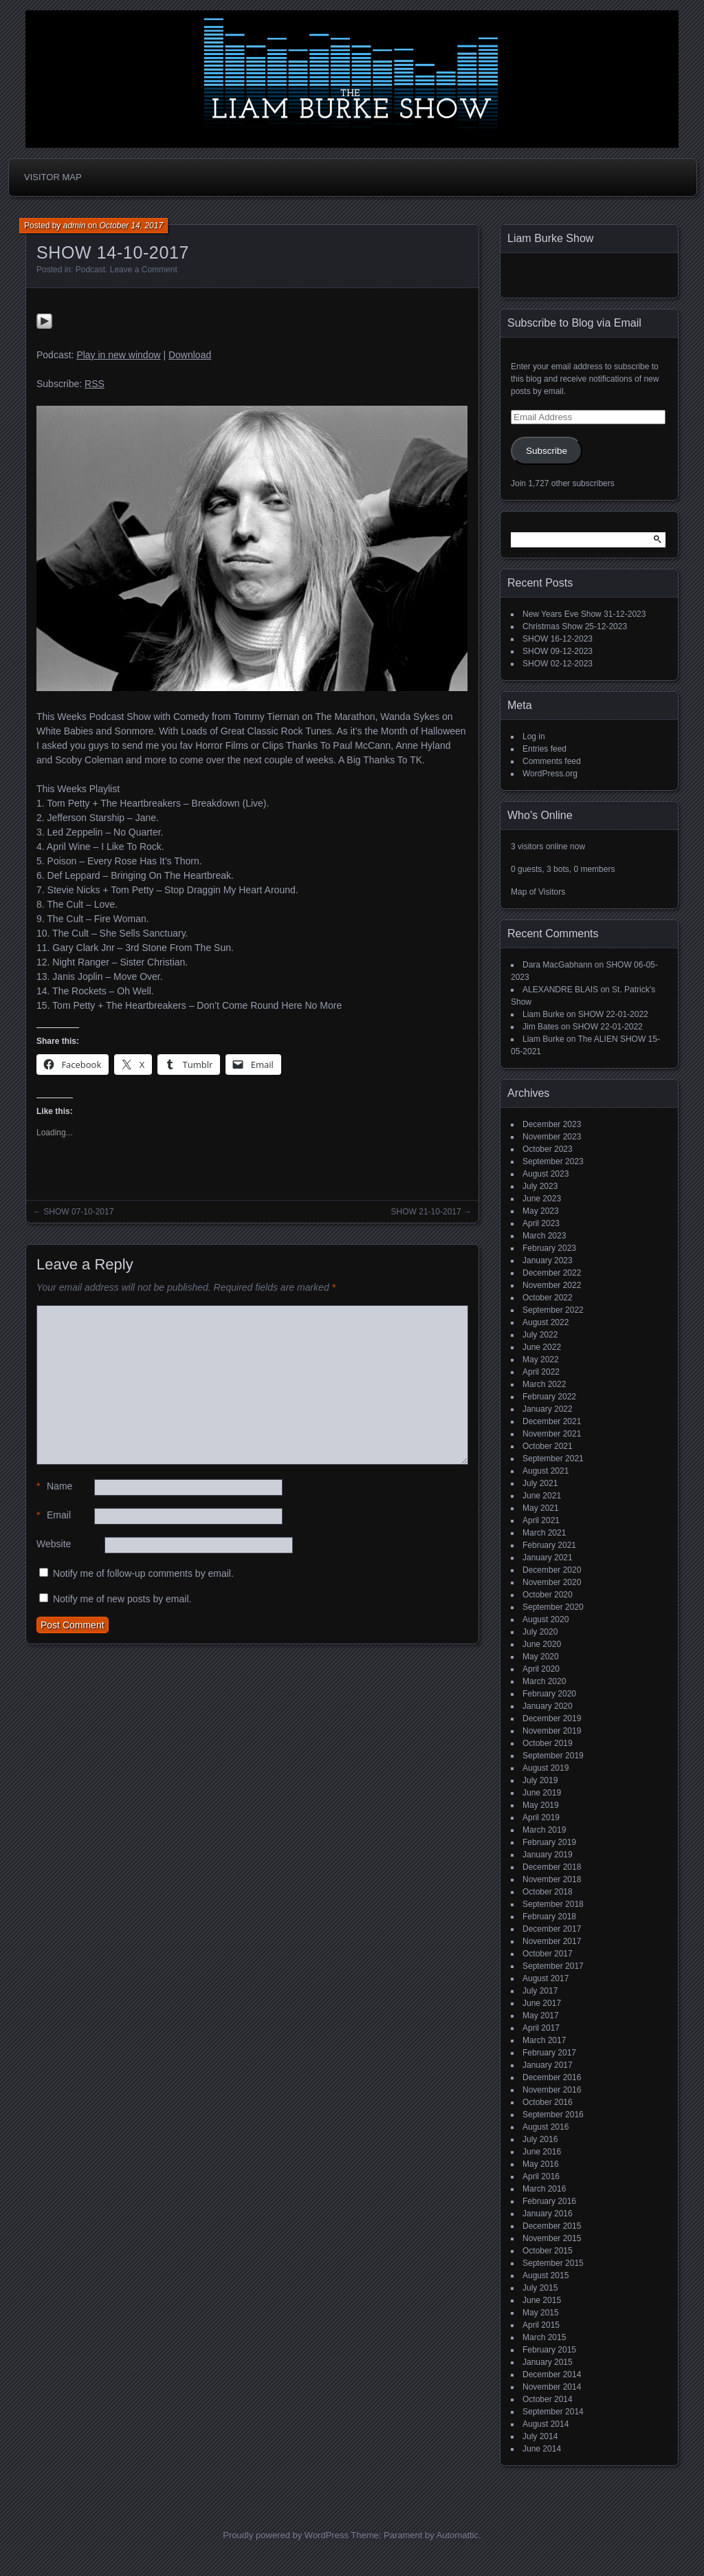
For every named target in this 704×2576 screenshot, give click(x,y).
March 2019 (544, 1830)
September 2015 (553, 2263)
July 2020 (540, 1632)
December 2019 (551, 1718)
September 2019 (553, 1755)
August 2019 (545, 1768)
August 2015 (545, 2275)
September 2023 (553, 1161)
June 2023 (541, 1198)
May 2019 (540, 1805)
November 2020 (551, 1582)
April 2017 (541, 2028)
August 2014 (545, 2424)
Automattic (457, 2535)
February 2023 (549, 1248)
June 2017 (541, 2003)
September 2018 (553, 1904)
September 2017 (553, 1966)
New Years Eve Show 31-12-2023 (584, 614)
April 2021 (541, 1520)
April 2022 (541, 1372)
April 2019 (541, 1817)
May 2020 (540, 1656)
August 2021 (545, 1471)
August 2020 (545, 1619)
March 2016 (544, 2189)
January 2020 (547, 1706)
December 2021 (551, 1421)
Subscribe (546, 451)
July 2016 (540, 2139)
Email (53, 1515)
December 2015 (551, 2226)
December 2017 (551, 1929)
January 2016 (547, 2213)
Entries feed (544, 749)
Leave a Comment (143, 269)
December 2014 (551, 2374)
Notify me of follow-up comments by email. (143, 1573)
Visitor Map (53, 177)
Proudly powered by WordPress (286, 2535)
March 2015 (544, 2337)
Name (54, 1486)
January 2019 (547, 1854)
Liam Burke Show (550, 238)
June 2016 (541, 2152)
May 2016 (540, 2164)
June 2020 (541, 1644)
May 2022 (540, 1359)
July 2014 (540, 2436)
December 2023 (551, 1124)
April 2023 (541, 1223)
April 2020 (541, 1669)
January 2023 (547, 1260)
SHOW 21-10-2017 (426, 1211)
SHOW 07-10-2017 (78, 1211)
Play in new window (118, 354)
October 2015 (547, 2251)
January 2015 (547, 2362)
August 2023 (545, 1174)
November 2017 (551, 1941)
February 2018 (549, 1916)
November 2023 (551, 1137)
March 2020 (544, 1681)
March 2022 (544, 1384)
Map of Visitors (538, 892)
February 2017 (549, 2052)
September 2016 (553, 2114)
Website (53, 1543)
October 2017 (547, 1953)
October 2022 (547, 1297)
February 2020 (549, 1694)
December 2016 (551, 2077)
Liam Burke (543, 1014)
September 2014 (553, 2411)
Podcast (90, 269)
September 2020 (553, 1607)
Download (189, 354)
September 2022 (553, 1310)
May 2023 (540, 1211)
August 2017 (545, 1978)
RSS (94, 383)
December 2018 (551, 1867)
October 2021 (547, 1446)
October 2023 (547, 1149)
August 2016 (545, 2127)
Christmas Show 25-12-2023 (574, 626)
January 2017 (547, 2065)
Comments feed (551, 761)
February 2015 (549, 2350)
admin (74, 225)
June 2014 (541, 2449)
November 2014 (551, 2387)
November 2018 (551, 1879)
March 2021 (544, 1533)
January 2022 (547, 1409)
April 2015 (541, 2325)
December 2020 (551, 1570)
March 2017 (544, 2040)
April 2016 (541, 2176)
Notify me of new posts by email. (122, 1598)
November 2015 (551, 2238)
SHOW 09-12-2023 (557, 651)
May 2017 (540, 2015)
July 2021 (540, 1483)
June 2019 (541, 1793)
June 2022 (541, 1347)
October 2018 (547, 1892)
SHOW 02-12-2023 (557, 663)
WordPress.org (550, 773)
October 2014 (547, 2399)
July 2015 (540, 2288)
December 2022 (551, 1273)
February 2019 (549, 1842)
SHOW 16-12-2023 (557, 639)
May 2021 (540, 1508)
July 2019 (540, 1780)
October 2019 (547, 1743)
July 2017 (540, 1991)
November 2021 (551, 1434)
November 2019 (551, 1731)
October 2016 (547, 2102)
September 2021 (553, 1458)
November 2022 (551, 1285)
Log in (533, 736)
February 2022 (549, 1396)
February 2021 (549, 1545)
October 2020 (547, 1595)
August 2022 (545, 1322)
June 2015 (541, 2300)
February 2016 (549, 2201)
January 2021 (547, 1557)
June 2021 (541, 1495)
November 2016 (551, 2090)
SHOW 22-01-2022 (613, 1014)
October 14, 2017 (131, 225)
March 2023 (544, 1236)
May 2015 (540, 2312)
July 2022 (540, 1335)
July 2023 (540, 1186)
